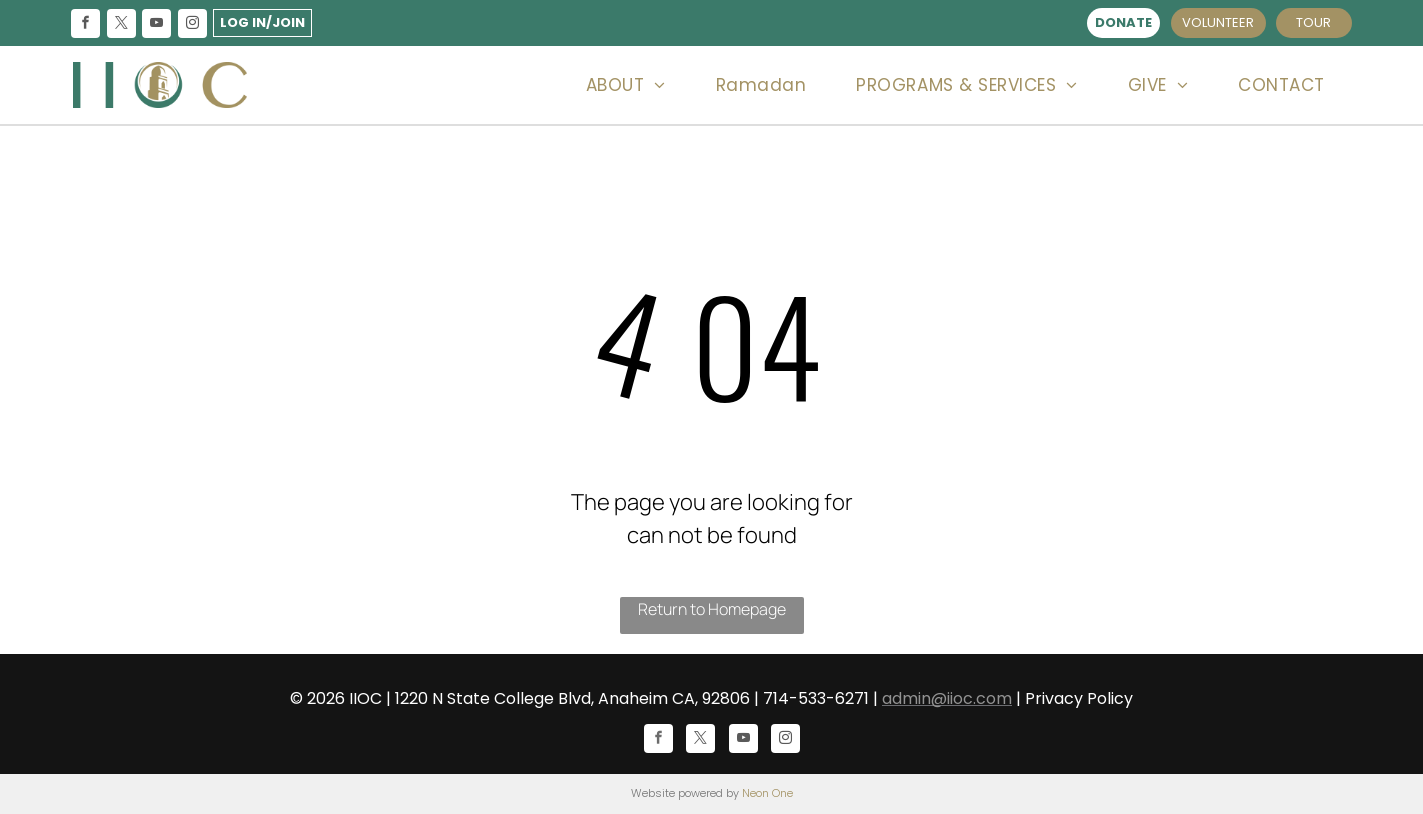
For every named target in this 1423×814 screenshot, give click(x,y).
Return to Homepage (712, 609)
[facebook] (86, 25)
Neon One (767, 793)
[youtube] (157, 25)
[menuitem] (626, 85)
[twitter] (121, 25)
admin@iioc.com (947, 698)
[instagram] (192, 25)
